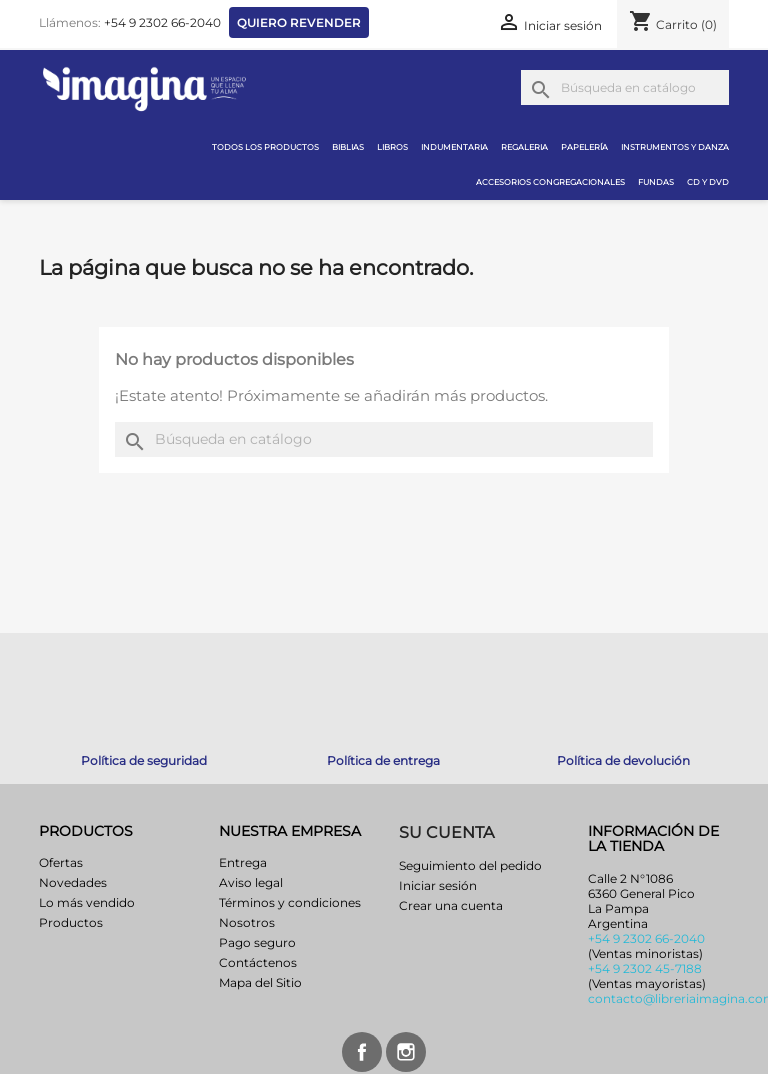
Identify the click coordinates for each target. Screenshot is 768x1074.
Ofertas (61, 862)
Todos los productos (265, 147)
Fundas (656, 182)
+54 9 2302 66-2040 (162, 22)
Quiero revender (299, 22)
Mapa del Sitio (260, 982)
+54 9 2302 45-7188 (645, 968)
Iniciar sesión (438, 885)
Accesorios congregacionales (550, 182)
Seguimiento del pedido (470, 865)
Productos (71, 922)
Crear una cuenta (451, 905)
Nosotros (247, 922)
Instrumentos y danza (675, 147)
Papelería (584, 147)
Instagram (406, 1052)
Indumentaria (454, 147)
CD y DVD (708, 182)
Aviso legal (251, 882)
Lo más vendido (87, 902)
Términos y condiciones (290, 902)
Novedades (73, 882)
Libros (392, 147)
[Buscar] (625, 87)
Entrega (243, 862)
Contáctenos (258, 962)
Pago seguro (257, 942)
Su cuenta (446, 832)
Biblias (348, 147)
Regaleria (524, 147)
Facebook (362, 1052)
